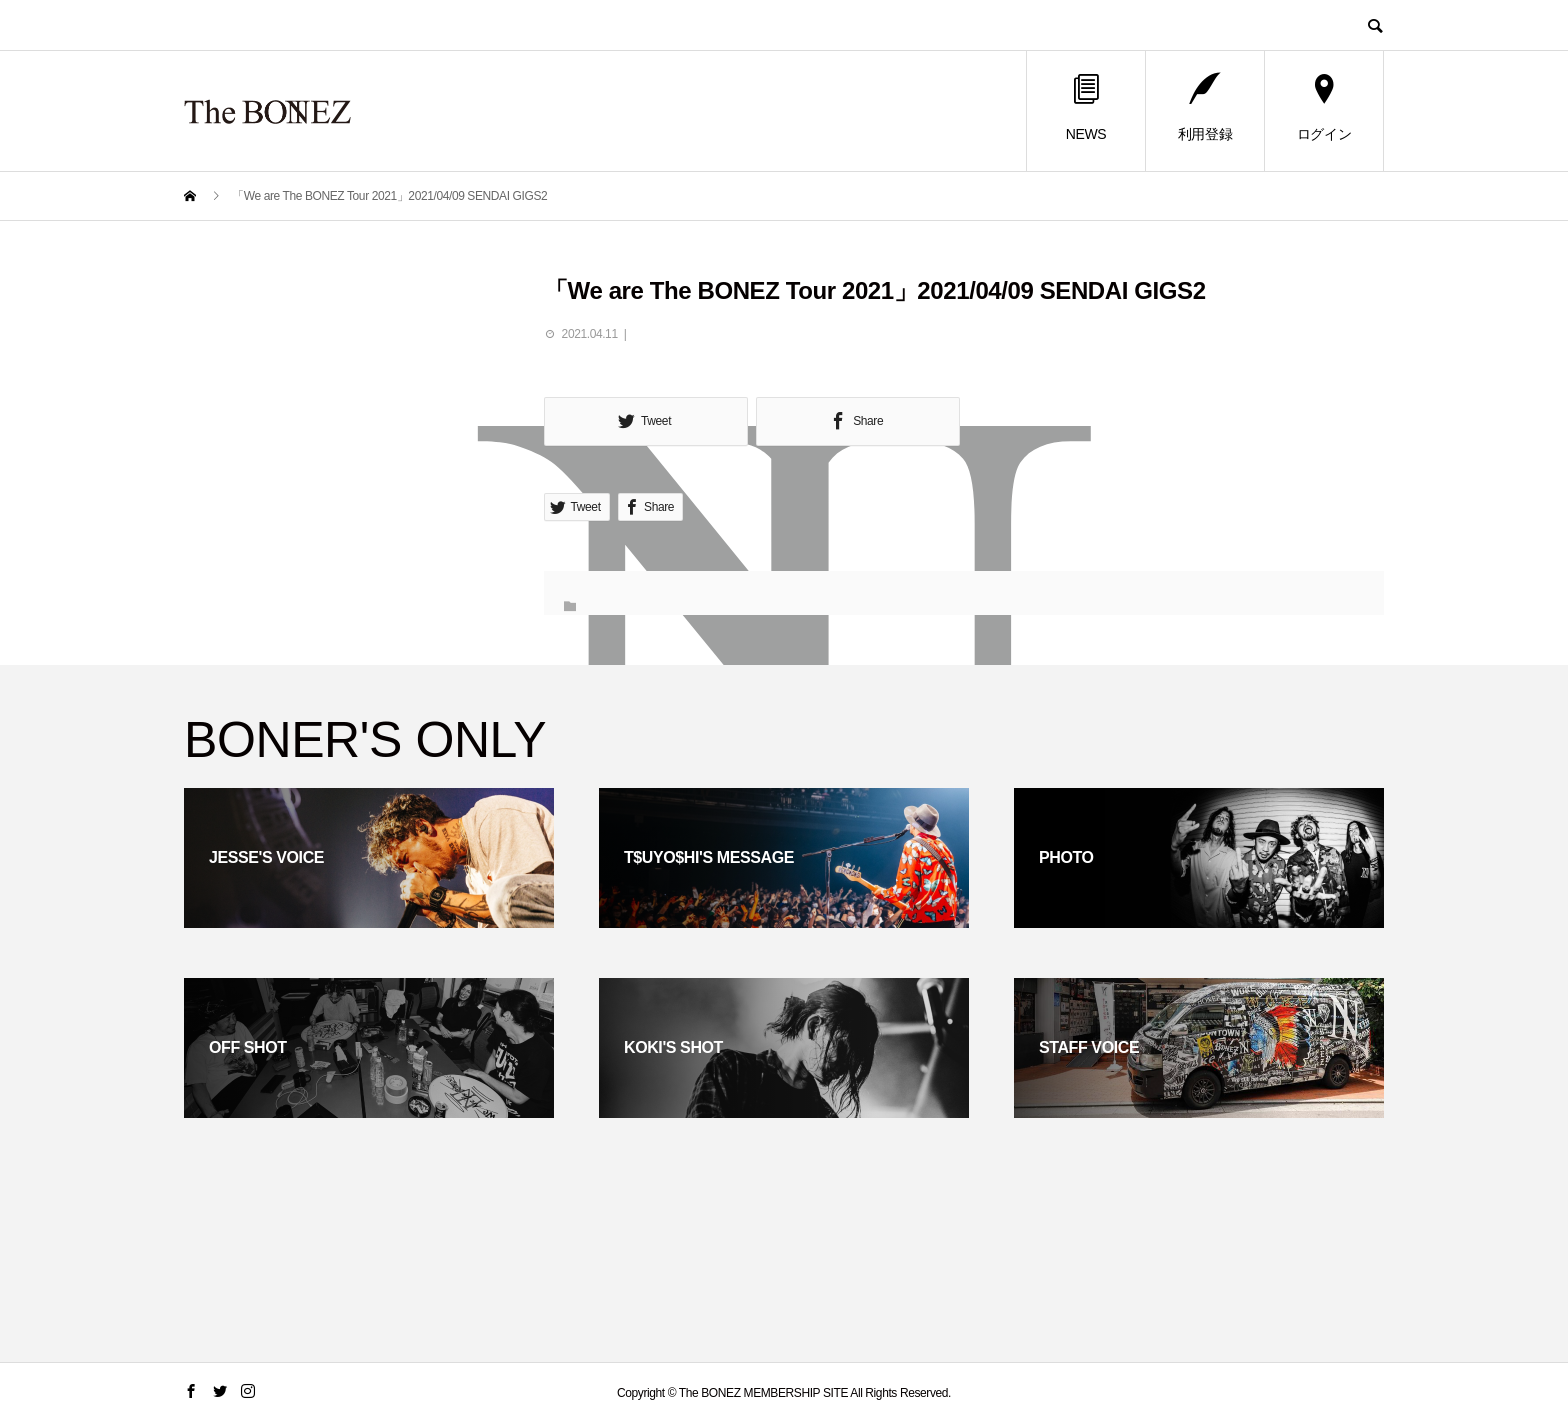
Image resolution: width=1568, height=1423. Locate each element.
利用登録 (1205, 108)
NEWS (1086, 108)
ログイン (1324, 108)
